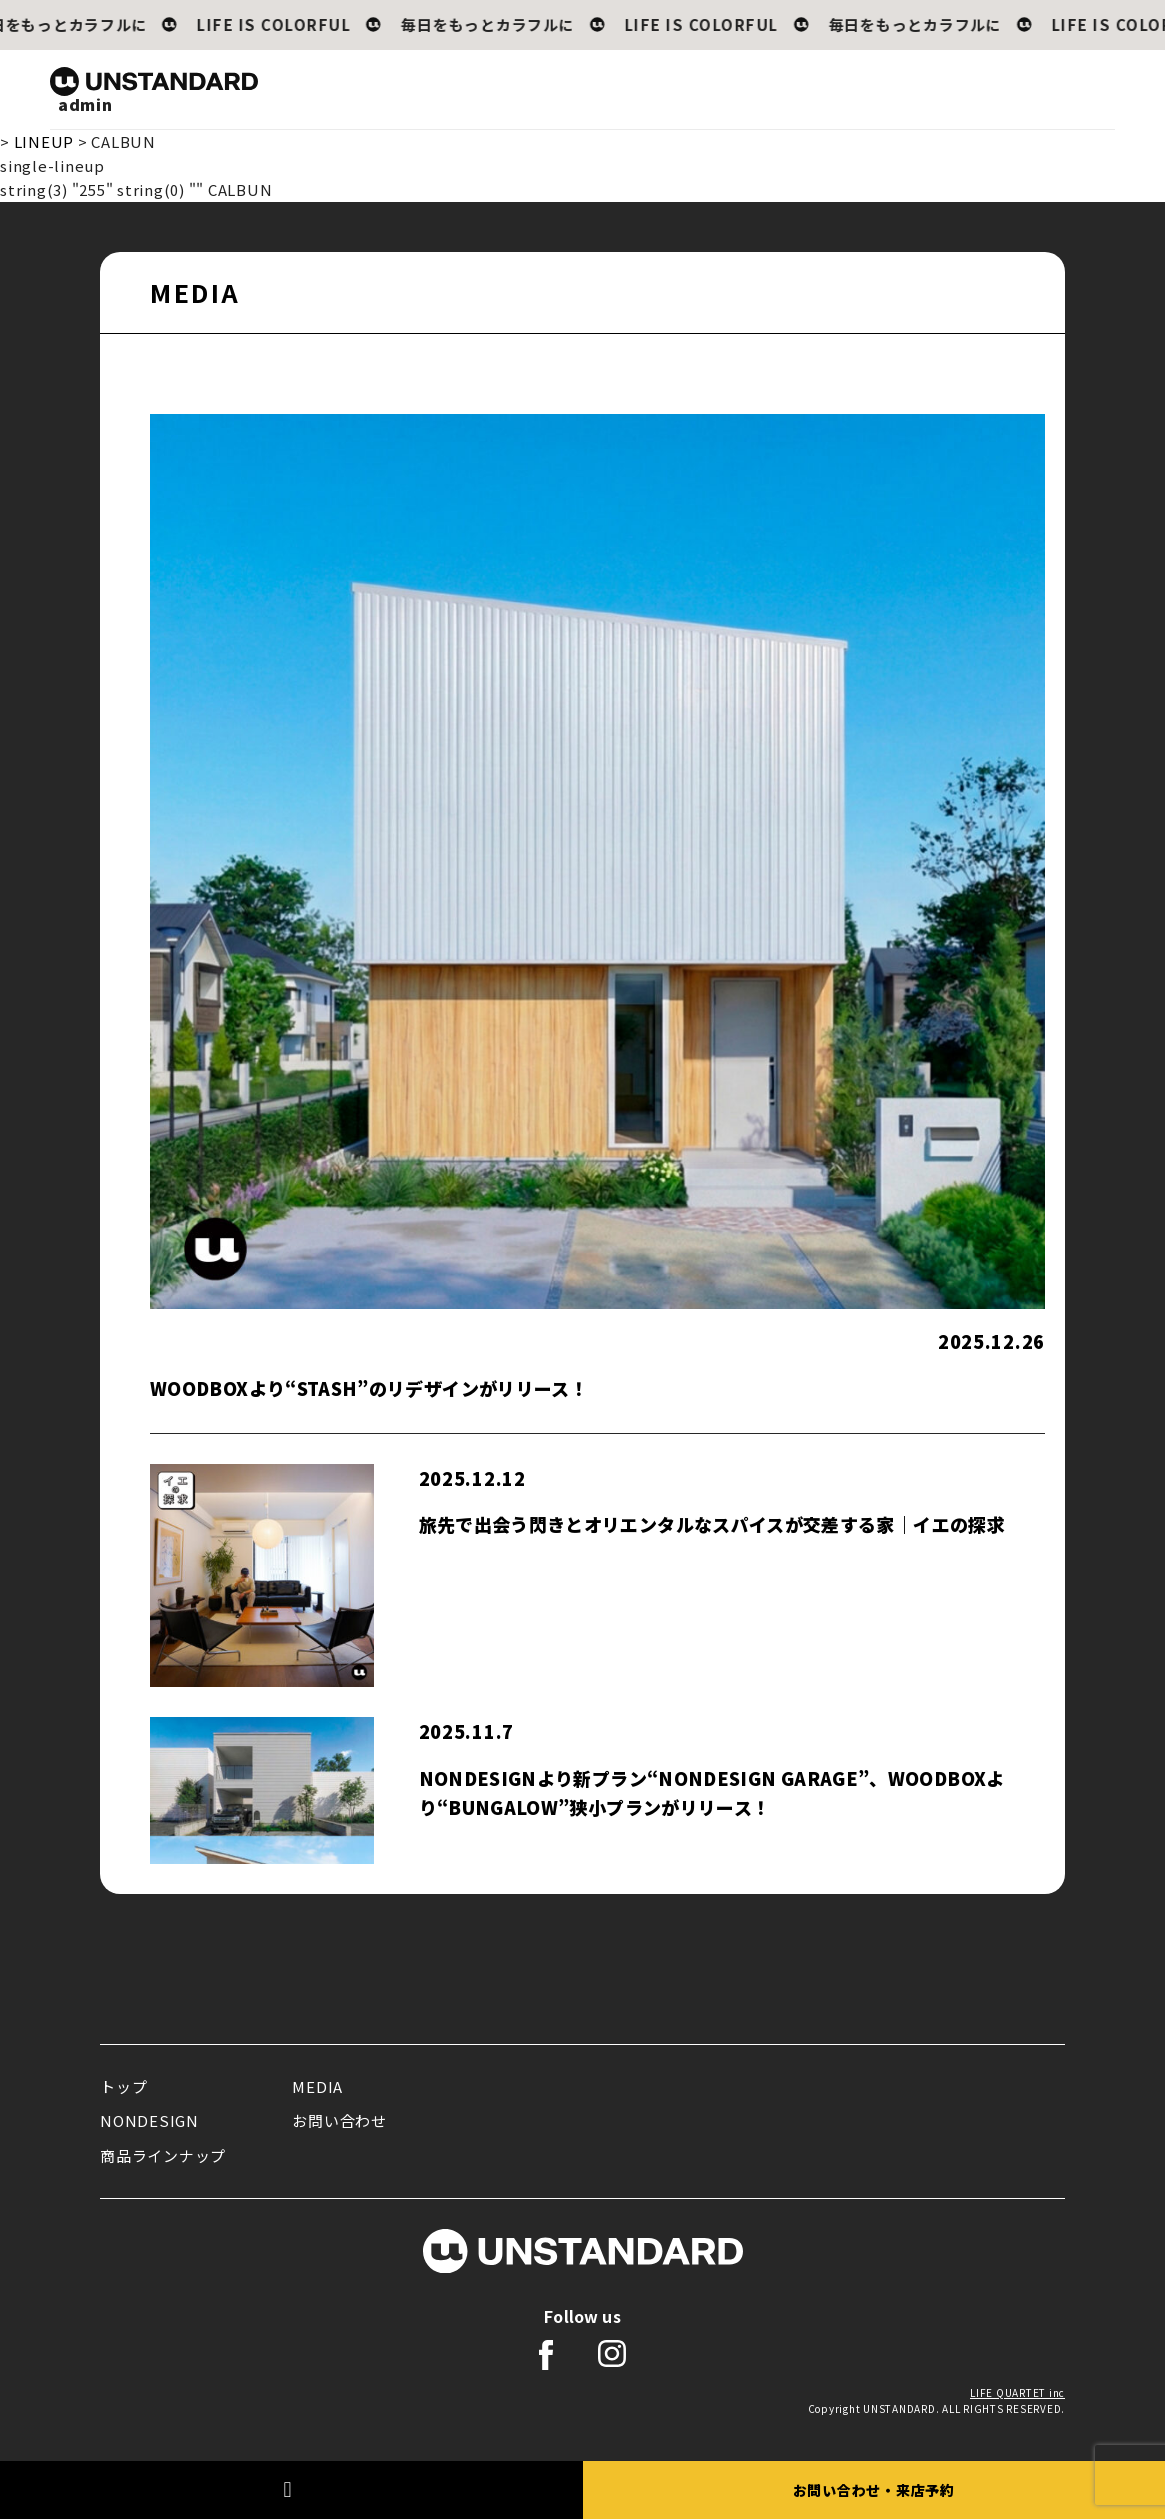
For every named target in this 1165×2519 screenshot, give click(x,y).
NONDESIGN (149, 2120)
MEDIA (317, 2086)
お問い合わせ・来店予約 (874, 2490)
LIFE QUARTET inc (1017, 2392)
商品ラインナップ (163, 2155)
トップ (123, 2086)
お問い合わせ (339, 2120)
